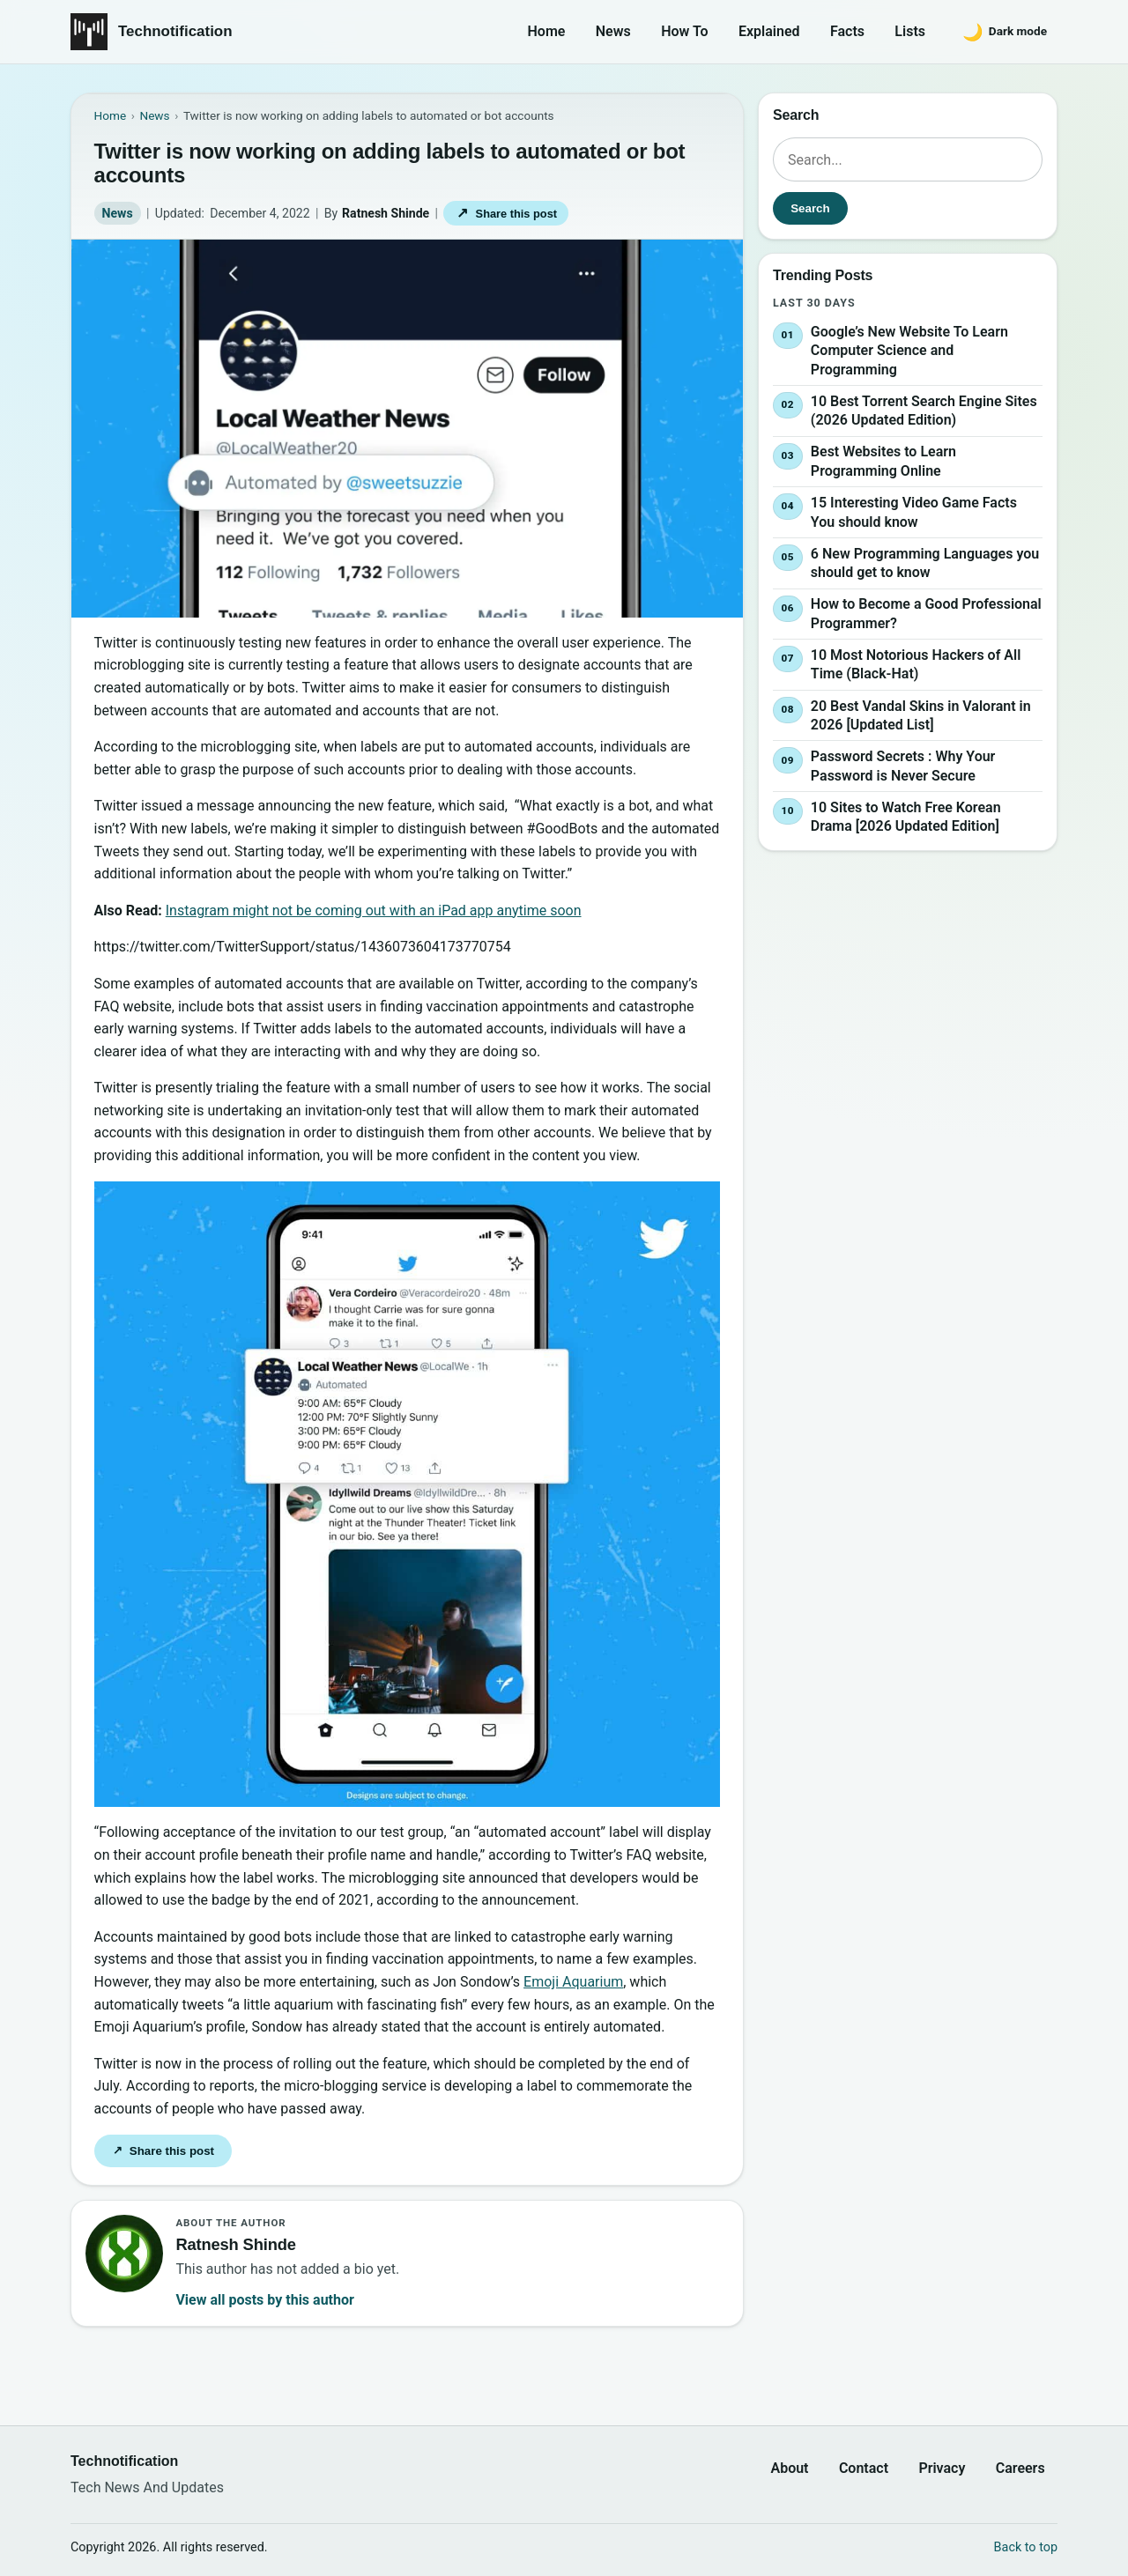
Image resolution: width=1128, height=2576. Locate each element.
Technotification (175, 31)
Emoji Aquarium (573, 1981)
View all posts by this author (264, 2299)
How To (684, 31)
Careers (1020, 2468)
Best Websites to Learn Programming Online (883, 462)
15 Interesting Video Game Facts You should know (914, 512)
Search (809, 208)
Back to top (1026, 2547)
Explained (769, 31)
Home (547, 31)
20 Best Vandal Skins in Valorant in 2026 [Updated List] (921, 716)
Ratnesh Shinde (385, 213)
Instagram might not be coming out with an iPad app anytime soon (374, 910)
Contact (863, 2468)
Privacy (941, 2468)
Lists (909, 31)
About (789, 2468)
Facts (847, 31)
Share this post (506, 212)
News (613, 31)
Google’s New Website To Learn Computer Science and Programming (909, 350)
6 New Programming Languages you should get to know (925, 563)
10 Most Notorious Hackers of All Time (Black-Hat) (915, 665)
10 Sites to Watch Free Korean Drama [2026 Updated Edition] (906, 817)
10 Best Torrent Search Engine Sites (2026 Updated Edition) (924, 411)
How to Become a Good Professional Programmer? (926, 614)
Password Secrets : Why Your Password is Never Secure (903, 766)
